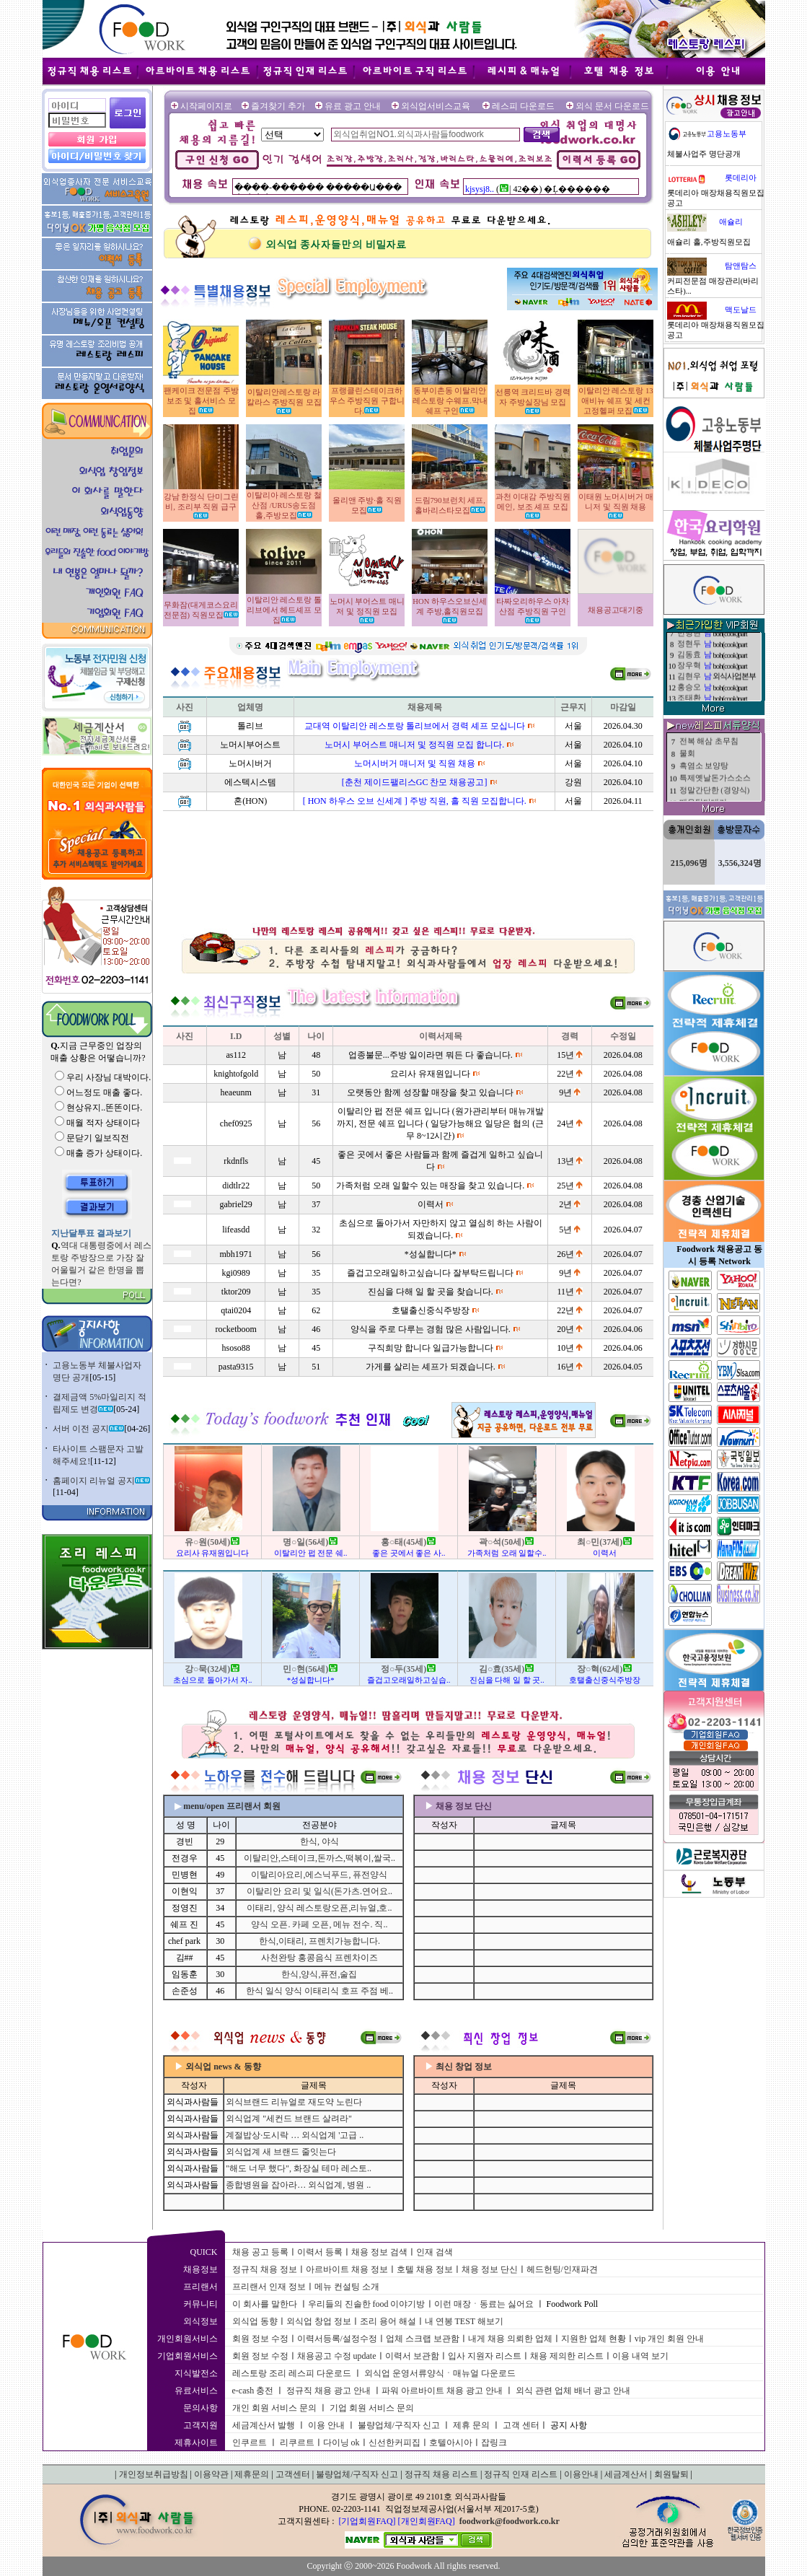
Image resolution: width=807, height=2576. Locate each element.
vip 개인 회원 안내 (669, 2339)
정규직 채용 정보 (264, 2269)
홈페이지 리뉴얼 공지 (101, 1481)
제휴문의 (251, 2474)
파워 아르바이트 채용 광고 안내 (442, 2391)
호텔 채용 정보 (425, 2269)
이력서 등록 (320, 2252)
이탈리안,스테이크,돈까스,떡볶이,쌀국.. (319, 1858)
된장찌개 (695, 779)
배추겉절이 (699, 742)
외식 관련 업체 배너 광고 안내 (573, 2391)
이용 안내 (326, 2425)
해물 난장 (696, 791)
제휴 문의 (471, 2425)
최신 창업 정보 (464, 2067)
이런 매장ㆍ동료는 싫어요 (484, 2304)
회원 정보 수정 (260, 2339)
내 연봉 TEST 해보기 (464, 2321)
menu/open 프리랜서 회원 (232, 1806)
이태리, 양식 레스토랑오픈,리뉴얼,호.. (319, 1908)
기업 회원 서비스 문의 (372, 2408)
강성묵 (689, 684)
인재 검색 (434, 2252)
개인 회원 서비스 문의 (274, 2408)
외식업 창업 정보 (318, 2321)
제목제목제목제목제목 (719, 754)
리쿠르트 (297, 2442)
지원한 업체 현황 (593, 2339)
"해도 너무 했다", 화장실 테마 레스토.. (298, 2168)
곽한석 (689, 663)
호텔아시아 (450, 2442)
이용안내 (581, 2474)
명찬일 (689, 641)
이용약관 (211, 2474)
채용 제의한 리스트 (567, 2356)
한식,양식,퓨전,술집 (319, 1974)
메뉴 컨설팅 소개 (346, 2287)
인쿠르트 (249, 2442)
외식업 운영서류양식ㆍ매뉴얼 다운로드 (440, 2373)
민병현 (689, 695)
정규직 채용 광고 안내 (328, 2391)
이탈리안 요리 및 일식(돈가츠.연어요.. (319, 1891)
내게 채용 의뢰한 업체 (510, 2339)
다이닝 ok (341, 2442)
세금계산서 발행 (263, 2425)
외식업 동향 (255, 2321)
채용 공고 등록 (260, 2252)
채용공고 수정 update (336, 2356)
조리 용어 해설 (388, 2321)
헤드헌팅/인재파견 (562, 2269)
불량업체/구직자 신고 (399, 2425)
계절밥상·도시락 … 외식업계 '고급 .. (294, 2135)
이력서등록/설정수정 (337, 2339)
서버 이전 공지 (88, 1429)
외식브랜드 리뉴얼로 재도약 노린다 (294, 2102)
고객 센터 (521, 2425)
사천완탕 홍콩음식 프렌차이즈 (319, 1958)
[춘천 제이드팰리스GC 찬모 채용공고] (415, 782)
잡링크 (494, 2442)
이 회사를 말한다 (264, 2304)
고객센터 (292, 2474)
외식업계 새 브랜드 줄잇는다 (281, 2152)
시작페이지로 (206, 106)
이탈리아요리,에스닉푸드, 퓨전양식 (319, 1875)
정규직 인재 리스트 (520, 2474)
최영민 (689, 674)
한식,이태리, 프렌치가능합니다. (319, 1941)
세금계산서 (626, 2474)
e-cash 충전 (253, 2391)
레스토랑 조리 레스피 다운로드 (291, 2373)
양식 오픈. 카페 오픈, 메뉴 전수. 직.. (319, 1924)
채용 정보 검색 (379, 2252)
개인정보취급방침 (153, 2474)
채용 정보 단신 (490, 2269)
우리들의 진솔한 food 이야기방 (366, 2304)
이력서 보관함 (412, 2356)
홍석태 (689, 652)
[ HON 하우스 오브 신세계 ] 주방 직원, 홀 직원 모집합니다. (414, 801)
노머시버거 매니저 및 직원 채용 (414, 763)
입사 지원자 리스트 (484, 2356)
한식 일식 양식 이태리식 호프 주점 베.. (319, 1991)
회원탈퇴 (671, 2474)
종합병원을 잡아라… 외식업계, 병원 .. (298, 2185)
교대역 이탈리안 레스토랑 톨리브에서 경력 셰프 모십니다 (414, 726)
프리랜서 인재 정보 (269, 2287)
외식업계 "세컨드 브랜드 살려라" (289, 2118)
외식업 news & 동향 (222, 2067)
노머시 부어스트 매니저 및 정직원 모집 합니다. (414, 745)
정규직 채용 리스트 (441, 2474)
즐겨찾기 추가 (278, 106)
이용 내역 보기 (640, 2356)
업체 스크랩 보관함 (422, 2339)
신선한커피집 (394, 2442)
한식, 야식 (319, 1841)
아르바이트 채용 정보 (347, 2269)
